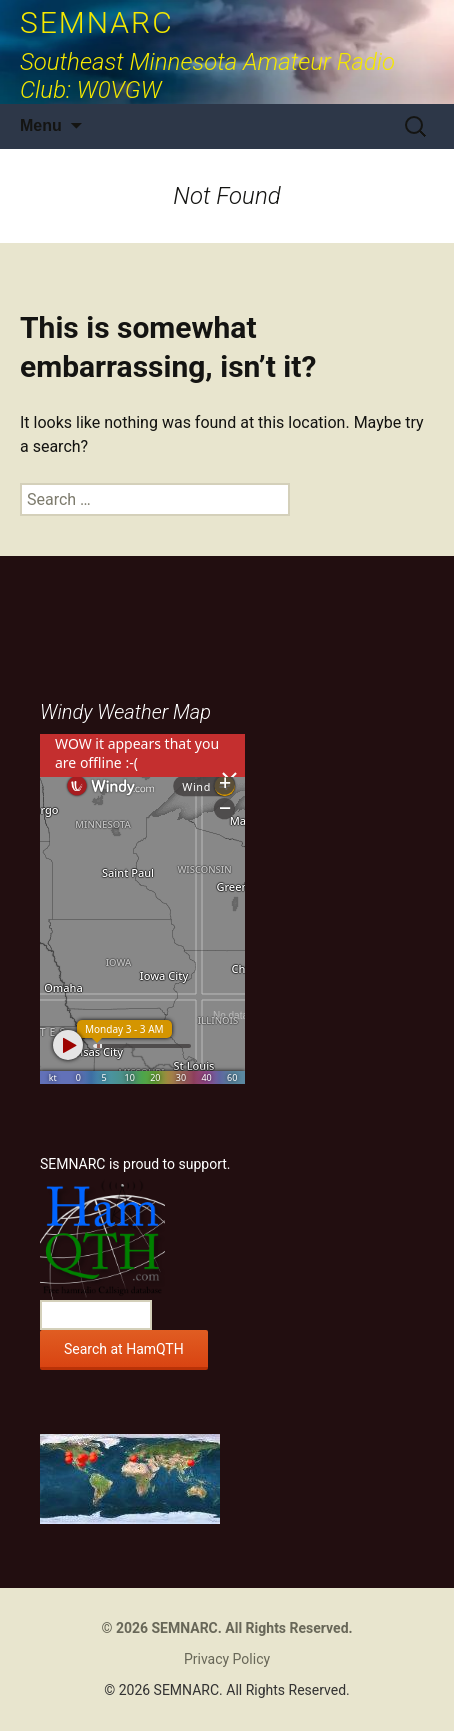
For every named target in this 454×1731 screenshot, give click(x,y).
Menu (41, 125)
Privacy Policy (227, 1659)
